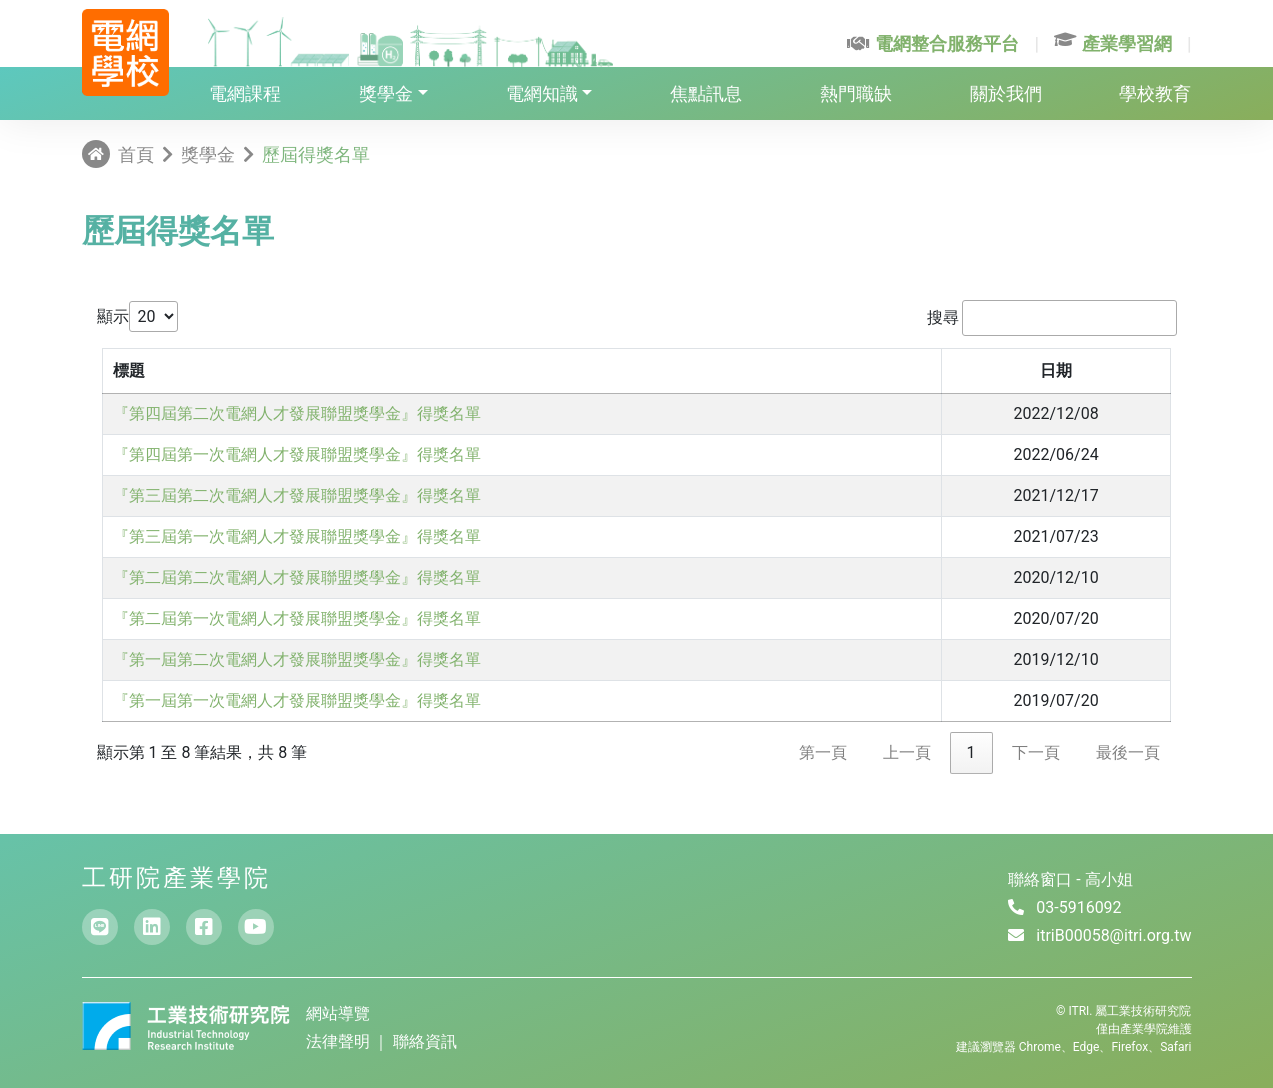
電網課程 (245, 93)
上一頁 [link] (907, 752)
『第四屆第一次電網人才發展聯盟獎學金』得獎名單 (297, 454)
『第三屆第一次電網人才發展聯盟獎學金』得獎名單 (297, 536)
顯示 (113, 316)
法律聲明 (340, 1041)
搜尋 (943, 317)
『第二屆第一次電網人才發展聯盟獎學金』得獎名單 (297, 618)
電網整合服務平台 (933, 43)
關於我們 (1006, 93)
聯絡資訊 (425, 1041)
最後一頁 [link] (1128, 752)
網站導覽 (338, 1013)
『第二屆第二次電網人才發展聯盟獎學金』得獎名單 (297, 577)
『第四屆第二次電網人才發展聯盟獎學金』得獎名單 (297, 413)
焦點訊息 (706, 93)
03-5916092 (1078, 907)
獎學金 (386, 93)
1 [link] (971, 752)
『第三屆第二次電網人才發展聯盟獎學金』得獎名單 (297, 495)
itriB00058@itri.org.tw (1113, 935)
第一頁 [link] (823, 752)
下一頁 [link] (1036, 752)
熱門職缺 (856, 93)
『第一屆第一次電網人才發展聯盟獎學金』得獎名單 (297, 700)
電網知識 (542, 93)
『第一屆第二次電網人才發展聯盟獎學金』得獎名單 (297, 659)
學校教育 (1155, 93)
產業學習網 (1113, 43)
